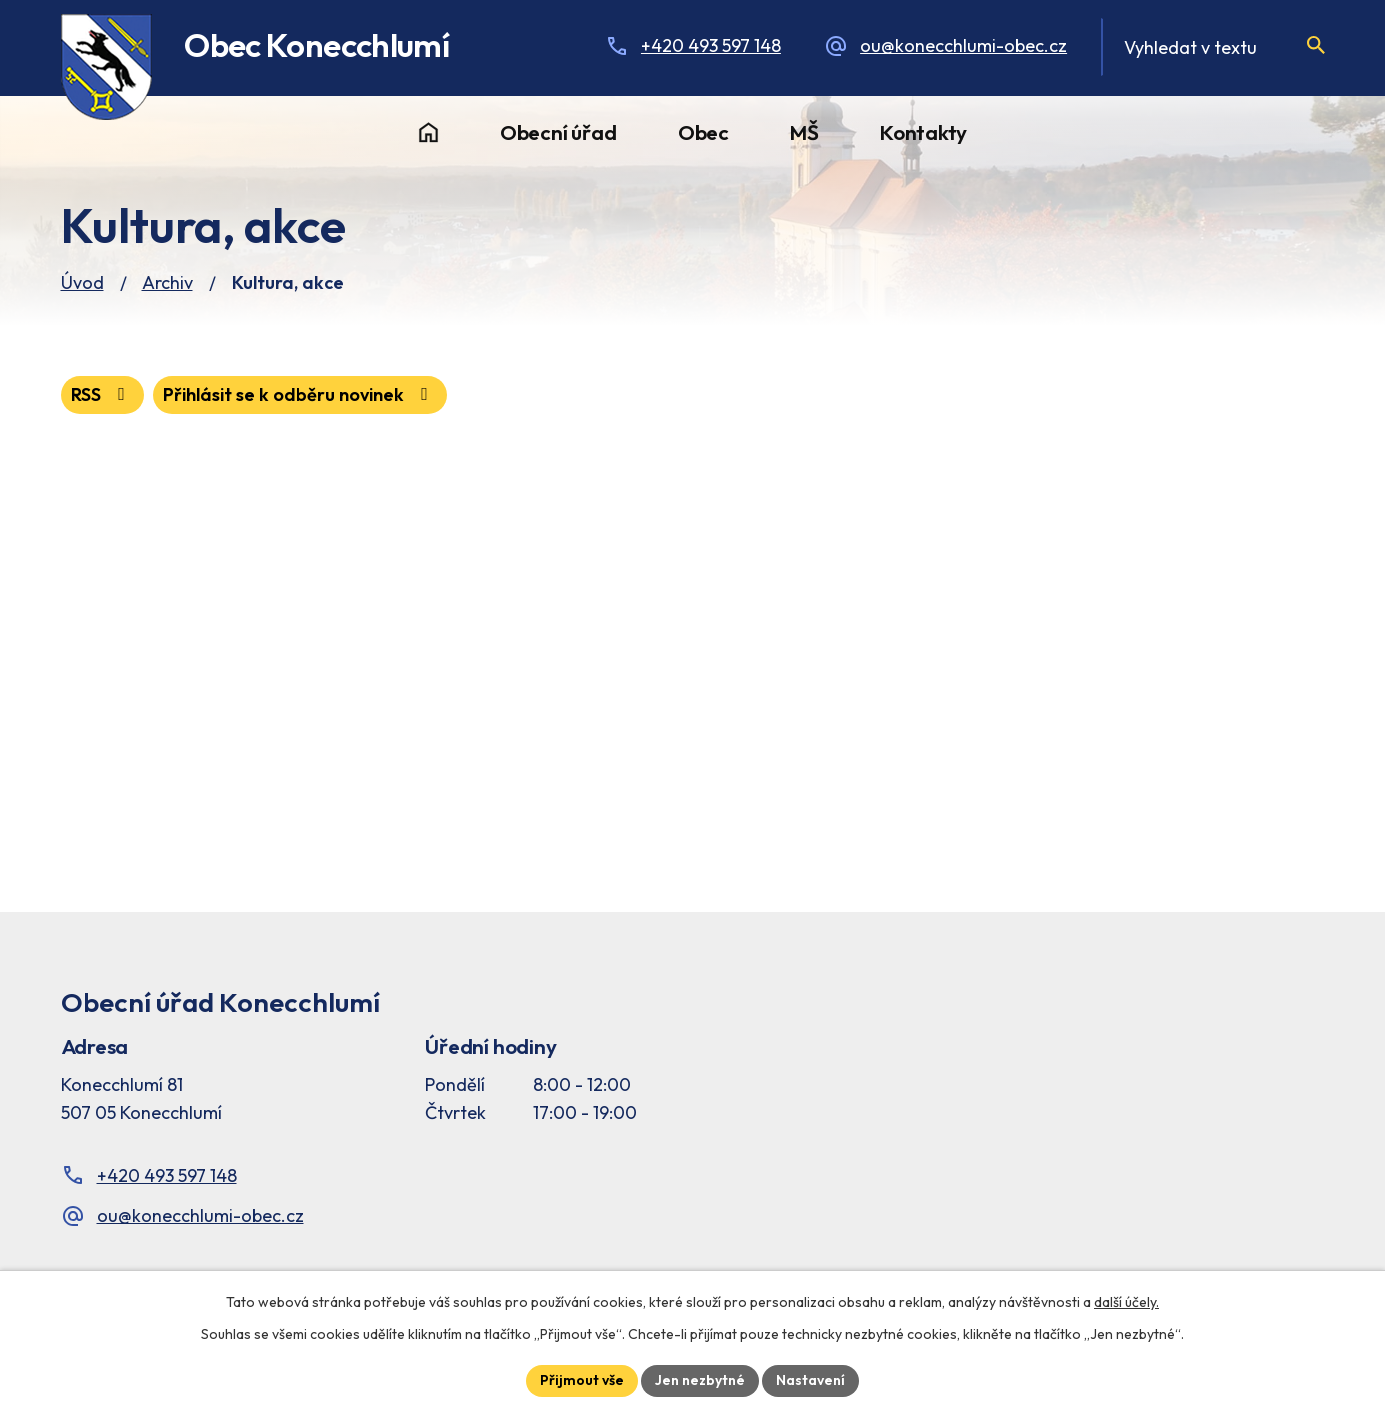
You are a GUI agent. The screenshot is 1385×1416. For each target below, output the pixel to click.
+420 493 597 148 (711, 45)
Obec (703, 132)
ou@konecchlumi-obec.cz (963, 45)
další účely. (1126, 1302)
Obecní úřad (558, 132)
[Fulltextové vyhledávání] (1212, 47)
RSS (102, 394)
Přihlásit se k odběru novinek (299, 394)
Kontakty (923, 132)
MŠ (804, 132)
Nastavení (810, 1380)
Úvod (428, 133)
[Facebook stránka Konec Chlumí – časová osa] (1099, 1085)
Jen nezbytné (700, 1380)
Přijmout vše (582, 1380)
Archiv (167, 282)
